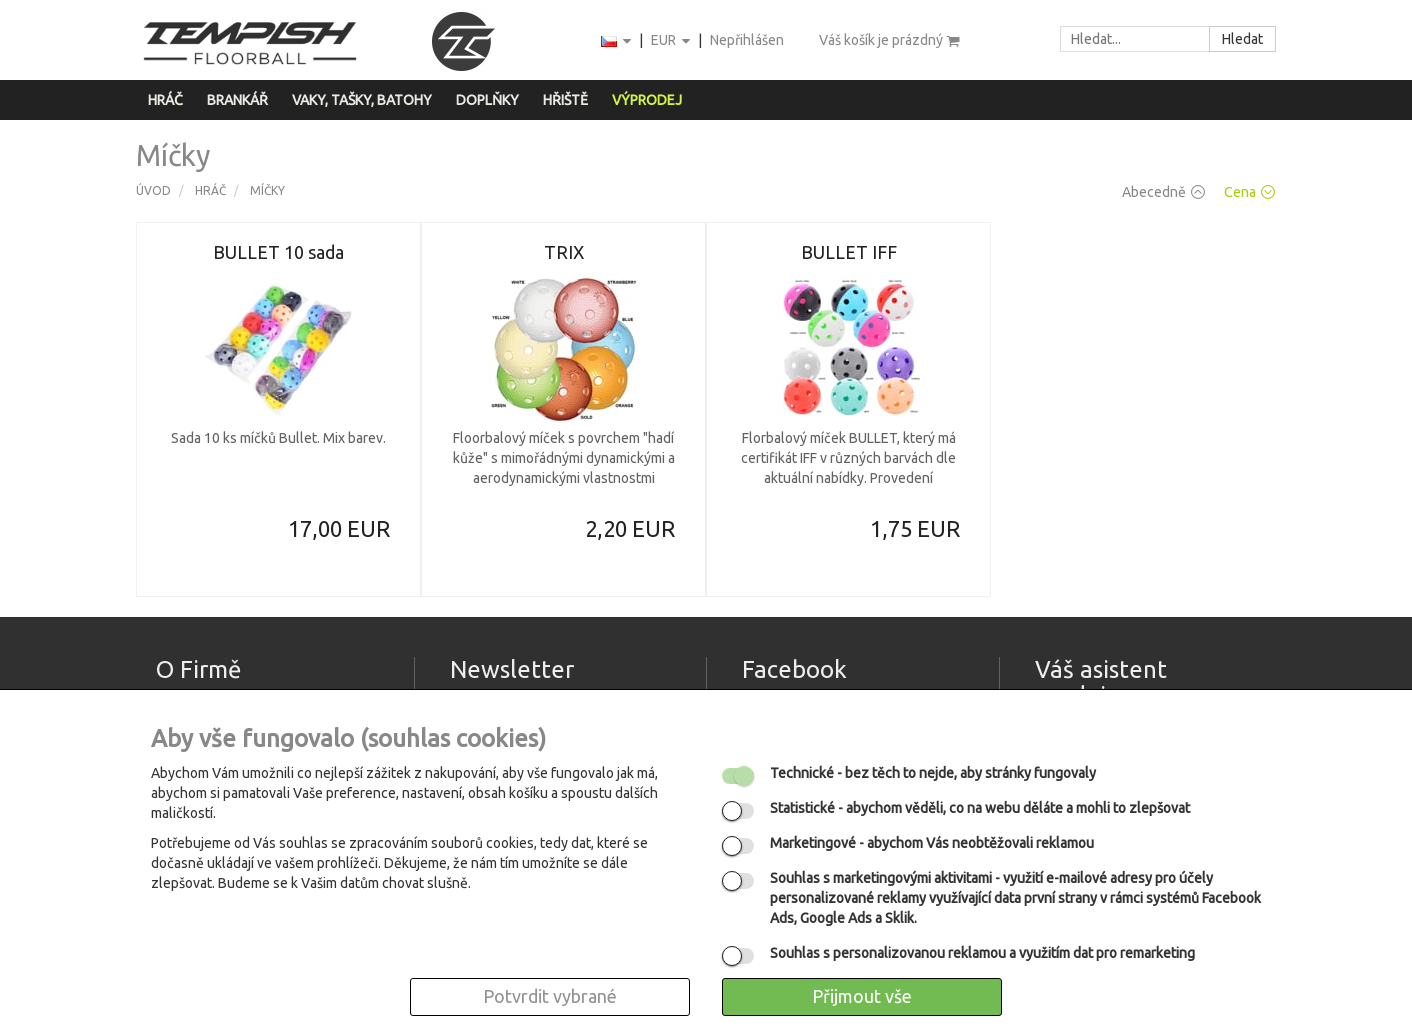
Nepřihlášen (747, 40)
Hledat (1242, 39)
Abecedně (1163, 192)
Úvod (153, 190)
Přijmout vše (862, 996)
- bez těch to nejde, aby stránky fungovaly (933, 773)
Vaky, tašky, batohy (362, 100)
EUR (672, 41)
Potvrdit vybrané (550, 996)
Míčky (267, 190)
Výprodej (647, 100)
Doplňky (487, 100)
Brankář (237, 100)
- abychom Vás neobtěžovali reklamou (932, 843)
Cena (1249, 192)
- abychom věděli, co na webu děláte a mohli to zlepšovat (980, 808)
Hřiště (565, 100)
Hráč (165, 100)
